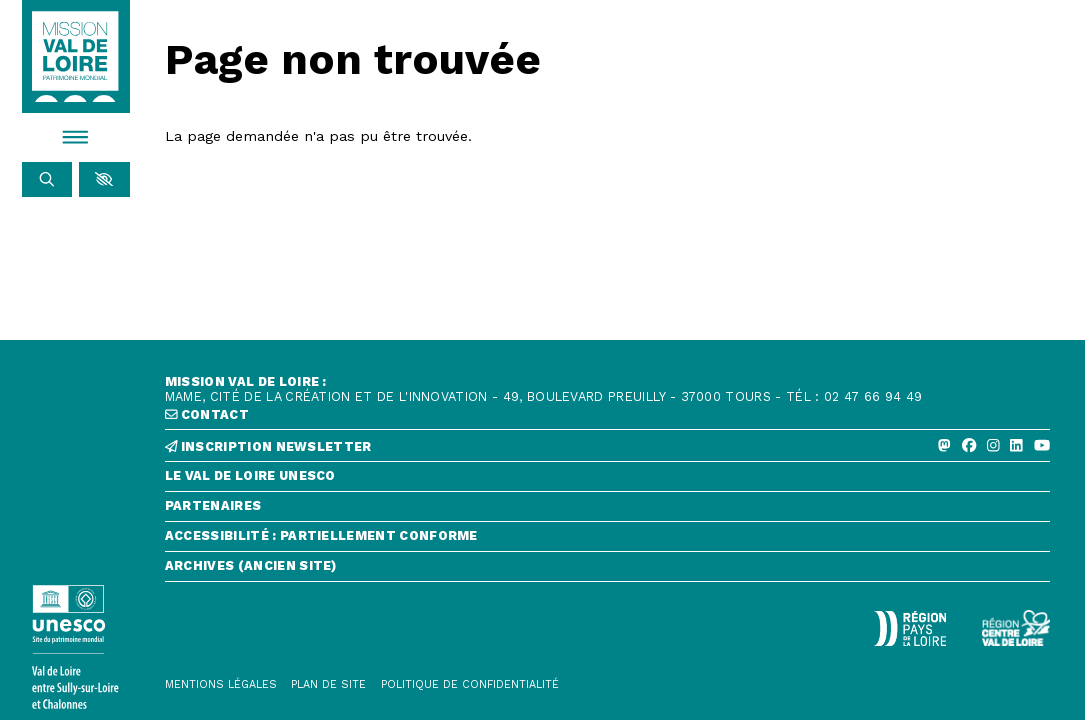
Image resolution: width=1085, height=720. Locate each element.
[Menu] (76, 137)
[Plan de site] (328, 685)
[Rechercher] (47, 179)
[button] (104, 179)
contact (207, 415)
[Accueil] (75, 56)
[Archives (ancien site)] (607, 570)
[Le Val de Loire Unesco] (607, 480)
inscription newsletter (268, 447)
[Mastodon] (944, 446)
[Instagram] (993, 446)
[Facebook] (969, 446)
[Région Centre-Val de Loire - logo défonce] (1016, 628)
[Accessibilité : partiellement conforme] (607, 540)
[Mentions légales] (221, 685)
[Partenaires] (607, 510)
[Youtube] (1042, 446)
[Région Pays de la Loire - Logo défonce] (910, 628)
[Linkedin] (1016, 446)
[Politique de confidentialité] (470, 685)
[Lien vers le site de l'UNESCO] (76, 647)
